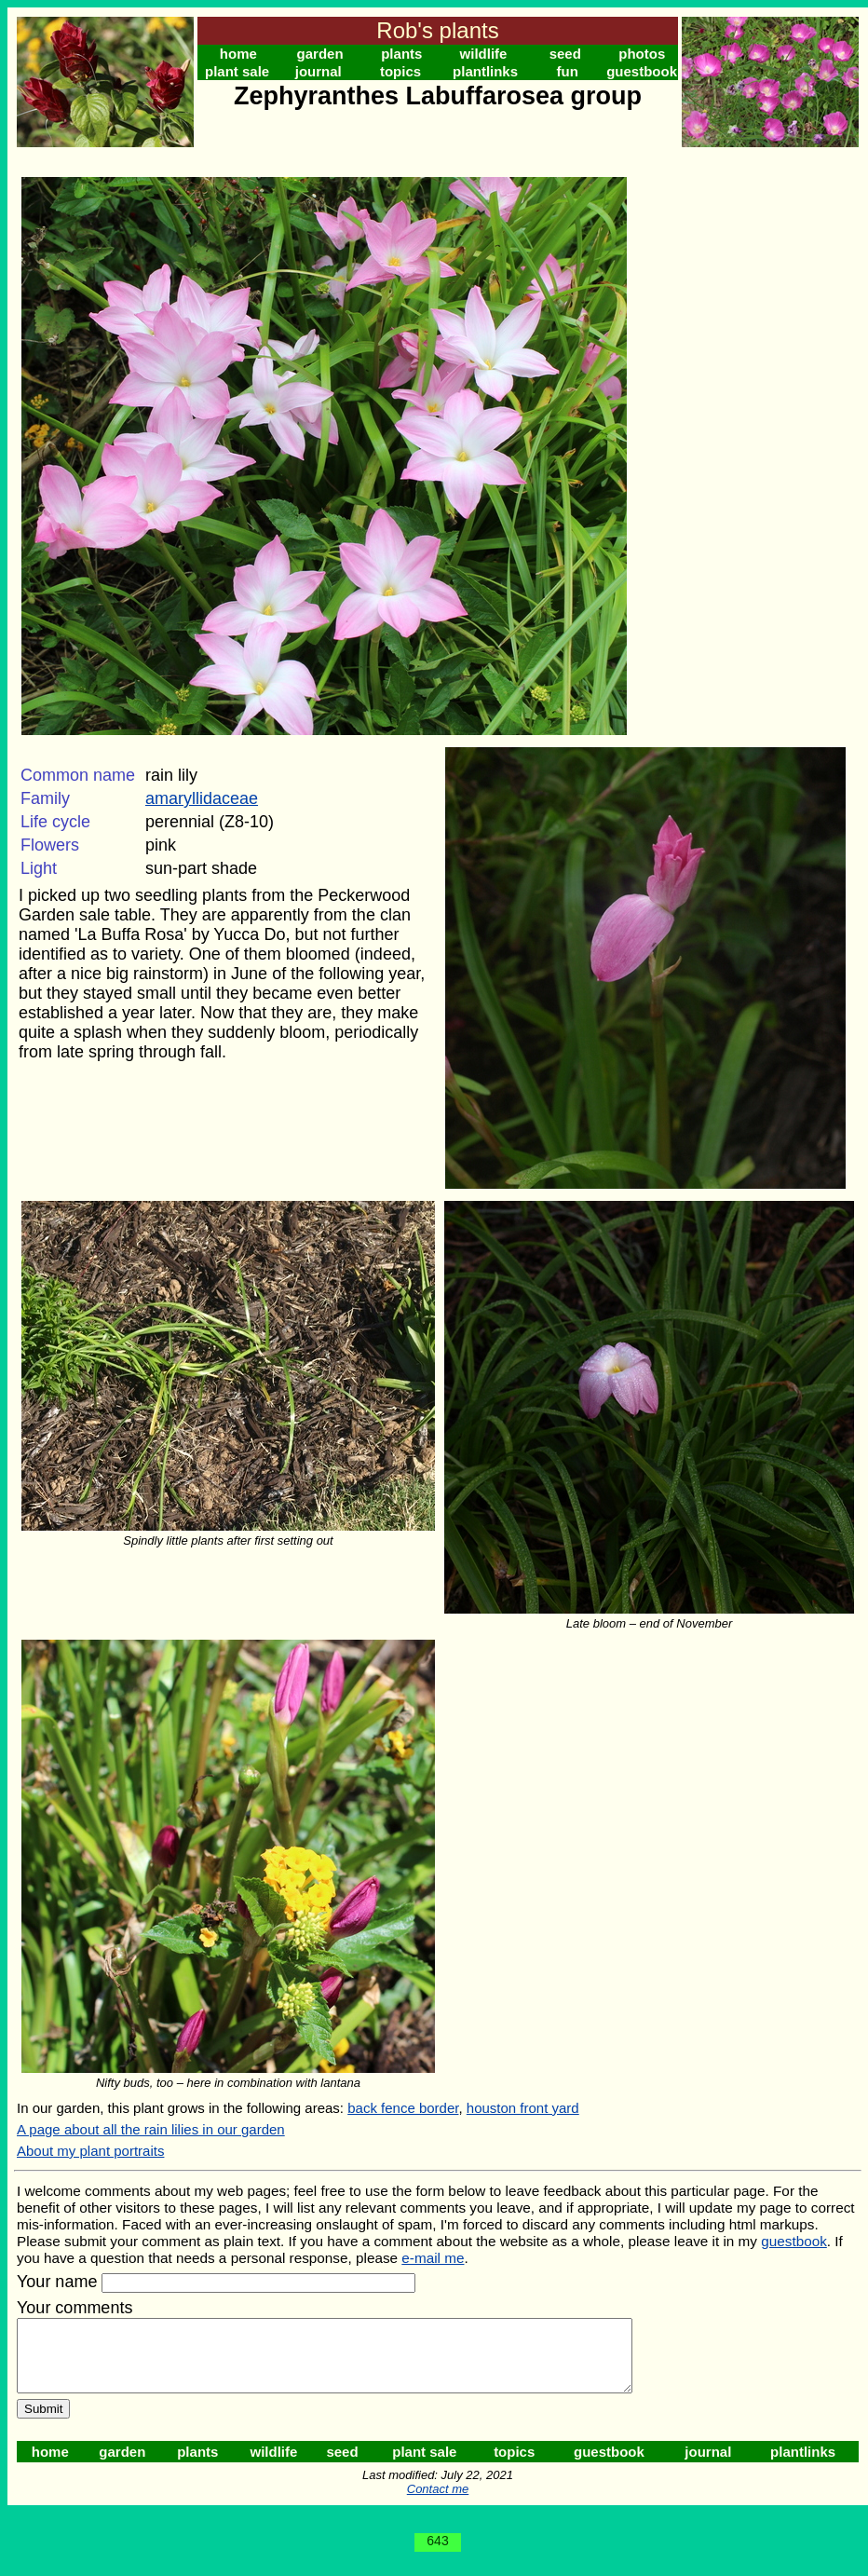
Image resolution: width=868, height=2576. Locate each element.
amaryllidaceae (201, 798)
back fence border (402, 2108)
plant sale (237, 71)
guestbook (641, 71)
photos (641, 53)
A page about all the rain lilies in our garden (151, 2129)
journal (318, 71)
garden (320, 53)
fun (567, 71)
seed (565, 53)
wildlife (484, 53)
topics (400, 71)
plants (401, 53)
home (238, 53)
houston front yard (523, 2108)
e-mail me (432, 2258)
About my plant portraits (90, 2151)
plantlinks (485, 71)
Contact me (437, 2503)
